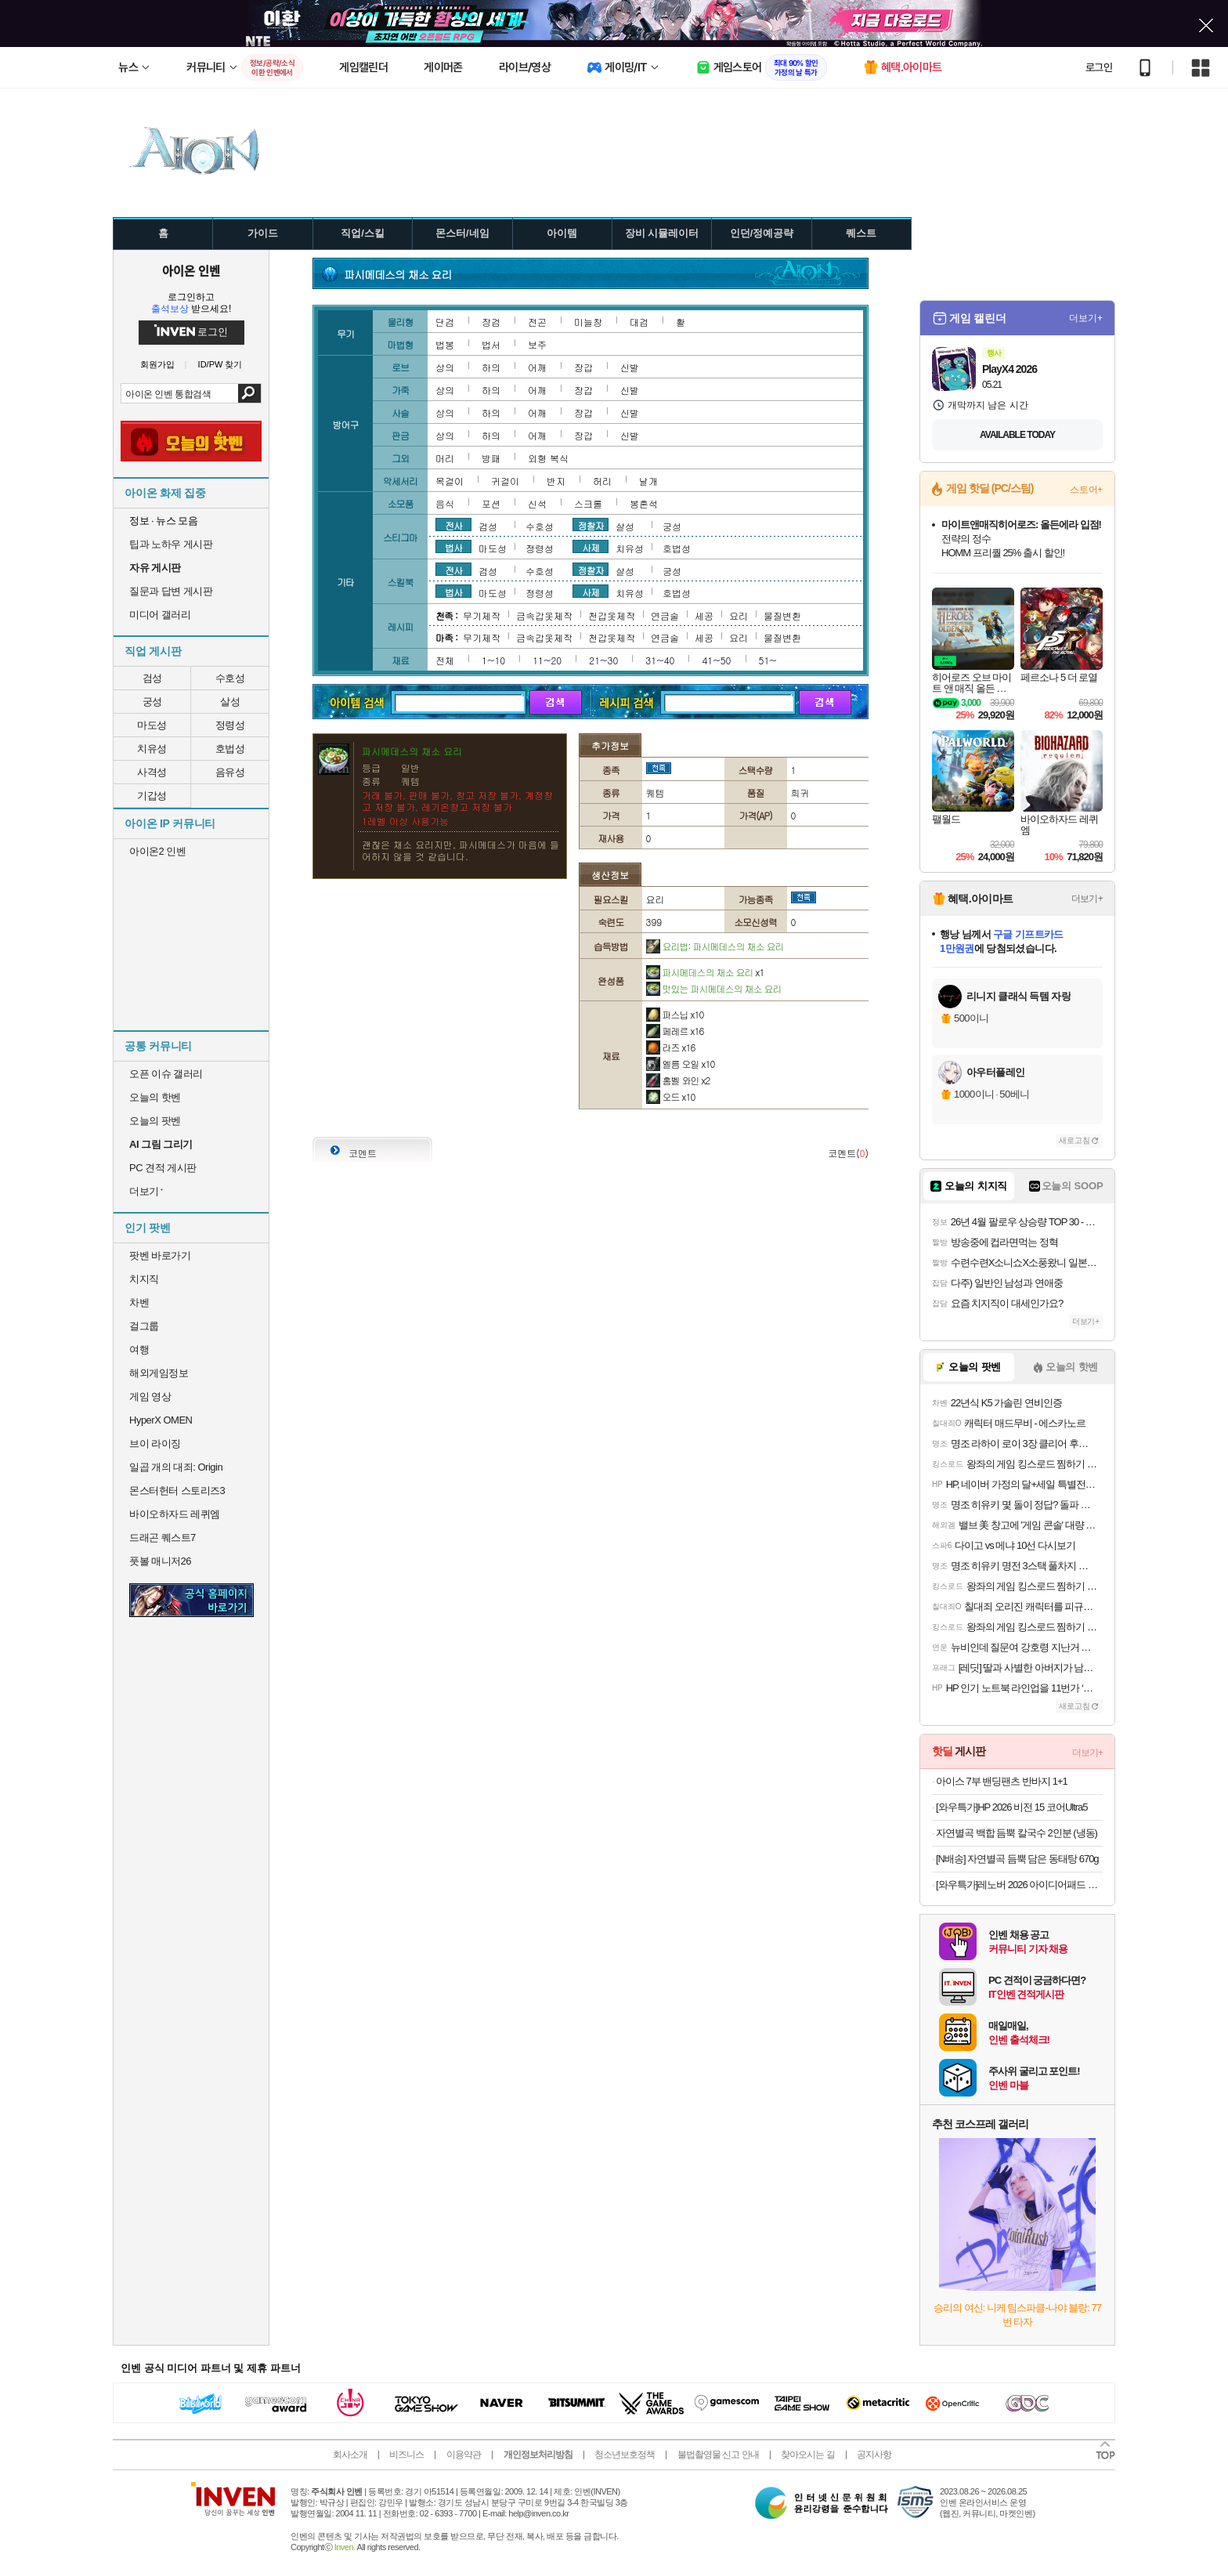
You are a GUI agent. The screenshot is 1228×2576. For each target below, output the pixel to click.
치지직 (144, 1279)
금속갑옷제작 (544, 615)
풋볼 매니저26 (160, 1561)
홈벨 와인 (678, 1080)
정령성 (230, 725)
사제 (590, 547)
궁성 (152, 701)
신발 (629, 367)
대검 (639, 321)
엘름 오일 (680, 1063)
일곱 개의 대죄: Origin (175, 1467)
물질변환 (782, 615)
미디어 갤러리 (159, 615)
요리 (738, 615)
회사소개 (350, 2454)
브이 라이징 (155, 1443)
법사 (453, 547)
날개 (648, 480)
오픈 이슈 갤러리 (166, 1074)
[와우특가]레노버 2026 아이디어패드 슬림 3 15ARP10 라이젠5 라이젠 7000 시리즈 (1019, 1884)
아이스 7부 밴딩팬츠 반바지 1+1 (1001, 1781)
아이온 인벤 (191, 270)
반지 (556, 480)
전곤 (537, 321)
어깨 (537, 367)
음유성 (230, 772)
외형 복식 (548, 458)
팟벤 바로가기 (159, 1255)
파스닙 (675, 1014)
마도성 (152, 725)
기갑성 (152, 795)
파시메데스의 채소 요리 (705, 972)
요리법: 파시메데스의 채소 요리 (715, 946)
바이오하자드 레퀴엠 (174, 1514)
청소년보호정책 (624, 2454)
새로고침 (1074, 1140)
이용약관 (463, 2454)
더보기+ (1086, 318)
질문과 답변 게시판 (170, 591)
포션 (491, 503)
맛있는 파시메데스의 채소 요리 (714, 988)
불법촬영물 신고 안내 (718, 2454)
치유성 (152, 748)
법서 (491, 344)
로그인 (1098, 67)
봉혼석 (644, 503)
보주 (537, 344)
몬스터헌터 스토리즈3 (177, 1490)
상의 (444, 367)
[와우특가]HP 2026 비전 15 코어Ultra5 (1012, 1807)
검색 (249, 393)
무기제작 (481, 615)
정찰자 (591, 525)
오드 (670, 1096)
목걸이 (449, 480)
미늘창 (588, 321)
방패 (491, 458)
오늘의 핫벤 (155, 1097)
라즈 (670, 1047)
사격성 (152, 772)
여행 (139, 1349)
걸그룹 (144, 1326)
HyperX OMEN (160, 1420)
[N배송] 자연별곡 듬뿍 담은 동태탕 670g (1017, 1859)
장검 (491, 321)
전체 (444, 660)
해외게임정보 (158, 1373)
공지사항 (874, 2454)
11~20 (547, 660)
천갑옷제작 (611, 615)
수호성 (230, 678)
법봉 (444, 344)
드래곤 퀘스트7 (162, 1537)
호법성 (230, 748)
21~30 (603, 660)
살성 (230, 701)
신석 (537, 503)
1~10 (493, 660)
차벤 (139, 1302)
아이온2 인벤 (157, 851)
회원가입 (157, 364)
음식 (444, 503)
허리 (602, 480)
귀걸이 (505, 480)
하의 (491, 367)
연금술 (665, 615)
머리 (444, 458)
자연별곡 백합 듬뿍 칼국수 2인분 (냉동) (1016, 1833)
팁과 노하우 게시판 (170, 544)
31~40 (659, 660)
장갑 (583, 367)
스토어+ (1086, 489)
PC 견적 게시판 (163, 1168)
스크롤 (588, 503)
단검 (444, 321)
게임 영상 (150, 1396)
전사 (453, 525)
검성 (152, 678)
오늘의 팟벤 (155, 1121)
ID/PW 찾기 (220, 364)
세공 (704, 615)
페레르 (675, 1030)
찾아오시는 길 (807, 2454)
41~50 (716, 660)
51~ (768, 660)
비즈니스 (406, 2454)
